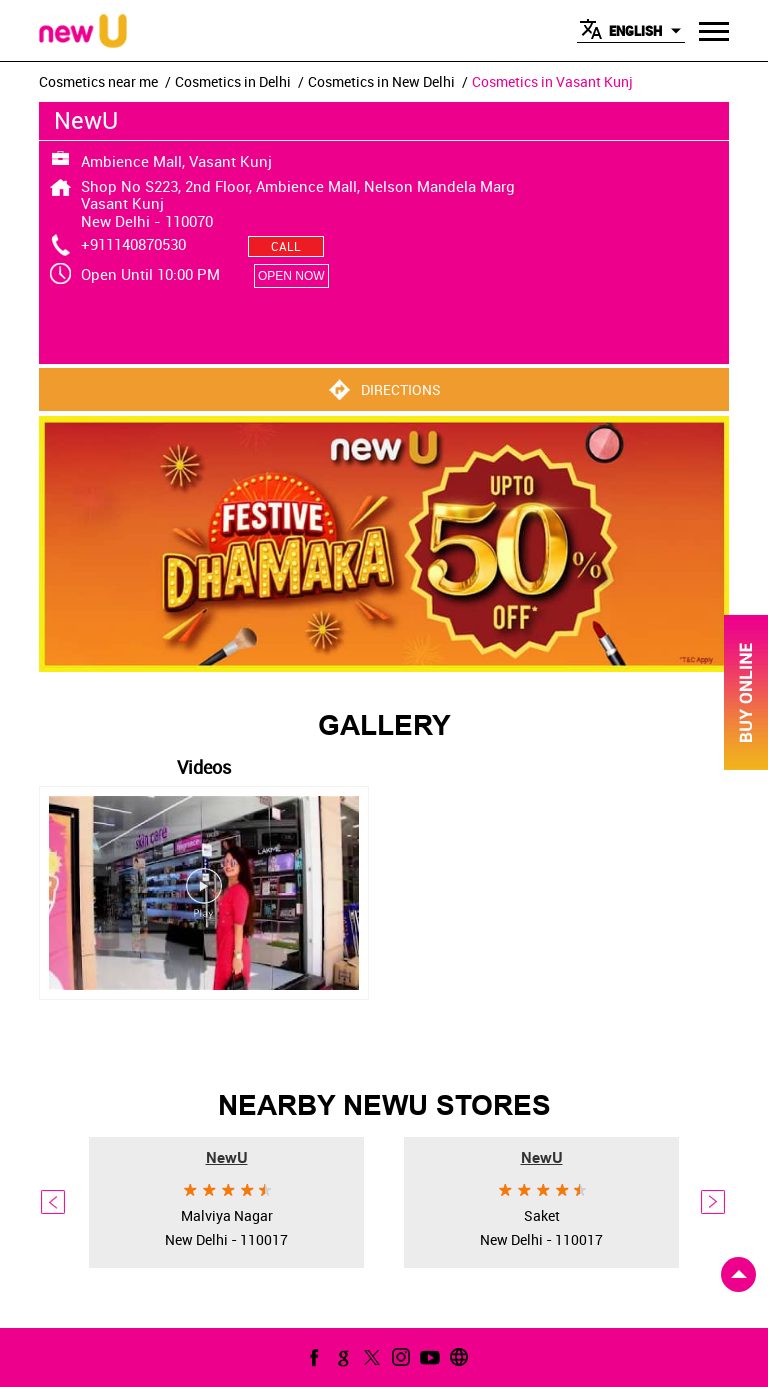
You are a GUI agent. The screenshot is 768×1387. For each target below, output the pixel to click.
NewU (227, 1157)
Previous (54, 1202)
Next (714, 1202)
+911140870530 (133, 244)
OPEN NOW (291, 276)
